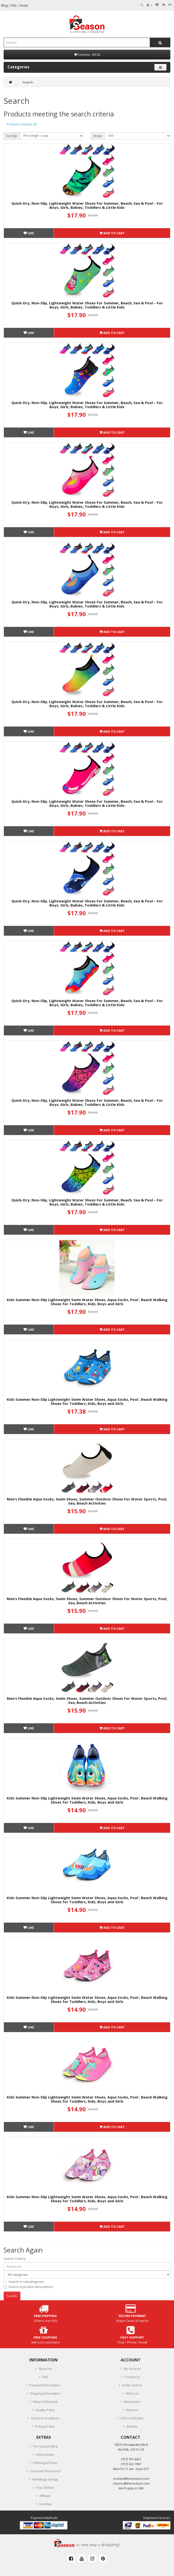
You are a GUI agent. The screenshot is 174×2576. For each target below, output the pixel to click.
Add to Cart (112, 233)
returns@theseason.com (131, 2483)
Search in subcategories (24, 2281)
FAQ (45, 2377)
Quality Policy (45, 2410)
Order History (132, 2385)
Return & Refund (45, 2401)
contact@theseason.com (131, 2478)
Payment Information (45, 2385)
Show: (97, 136)
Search (28, 82)
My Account (132, 2368)
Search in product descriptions (28, 2286)
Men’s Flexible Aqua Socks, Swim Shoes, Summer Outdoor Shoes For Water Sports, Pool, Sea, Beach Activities (87, 1501)
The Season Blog (45, 2446)
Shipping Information (45, 2393)
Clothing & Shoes (45, 2463)
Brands (132, 2426)
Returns (132, 2410)
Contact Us (132, 2377)
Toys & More (45, 2487)
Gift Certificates (132, 2418)
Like (29, 233)
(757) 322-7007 (131, 2464)
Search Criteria (14, 2258)
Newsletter (132, 2401)
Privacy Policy (45, 2426)
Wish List (132, 2393)
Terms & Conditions (45, 2418)
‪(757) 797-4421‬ (131, 2459)
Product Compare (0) (22, 124)
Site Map (45, 2504)
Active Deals (45, 2454)
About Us (45, 2368)
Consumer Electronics (45, 2471)
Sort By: (11, 136)
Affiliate (45, 2496)
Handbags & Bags (45, 2479)
